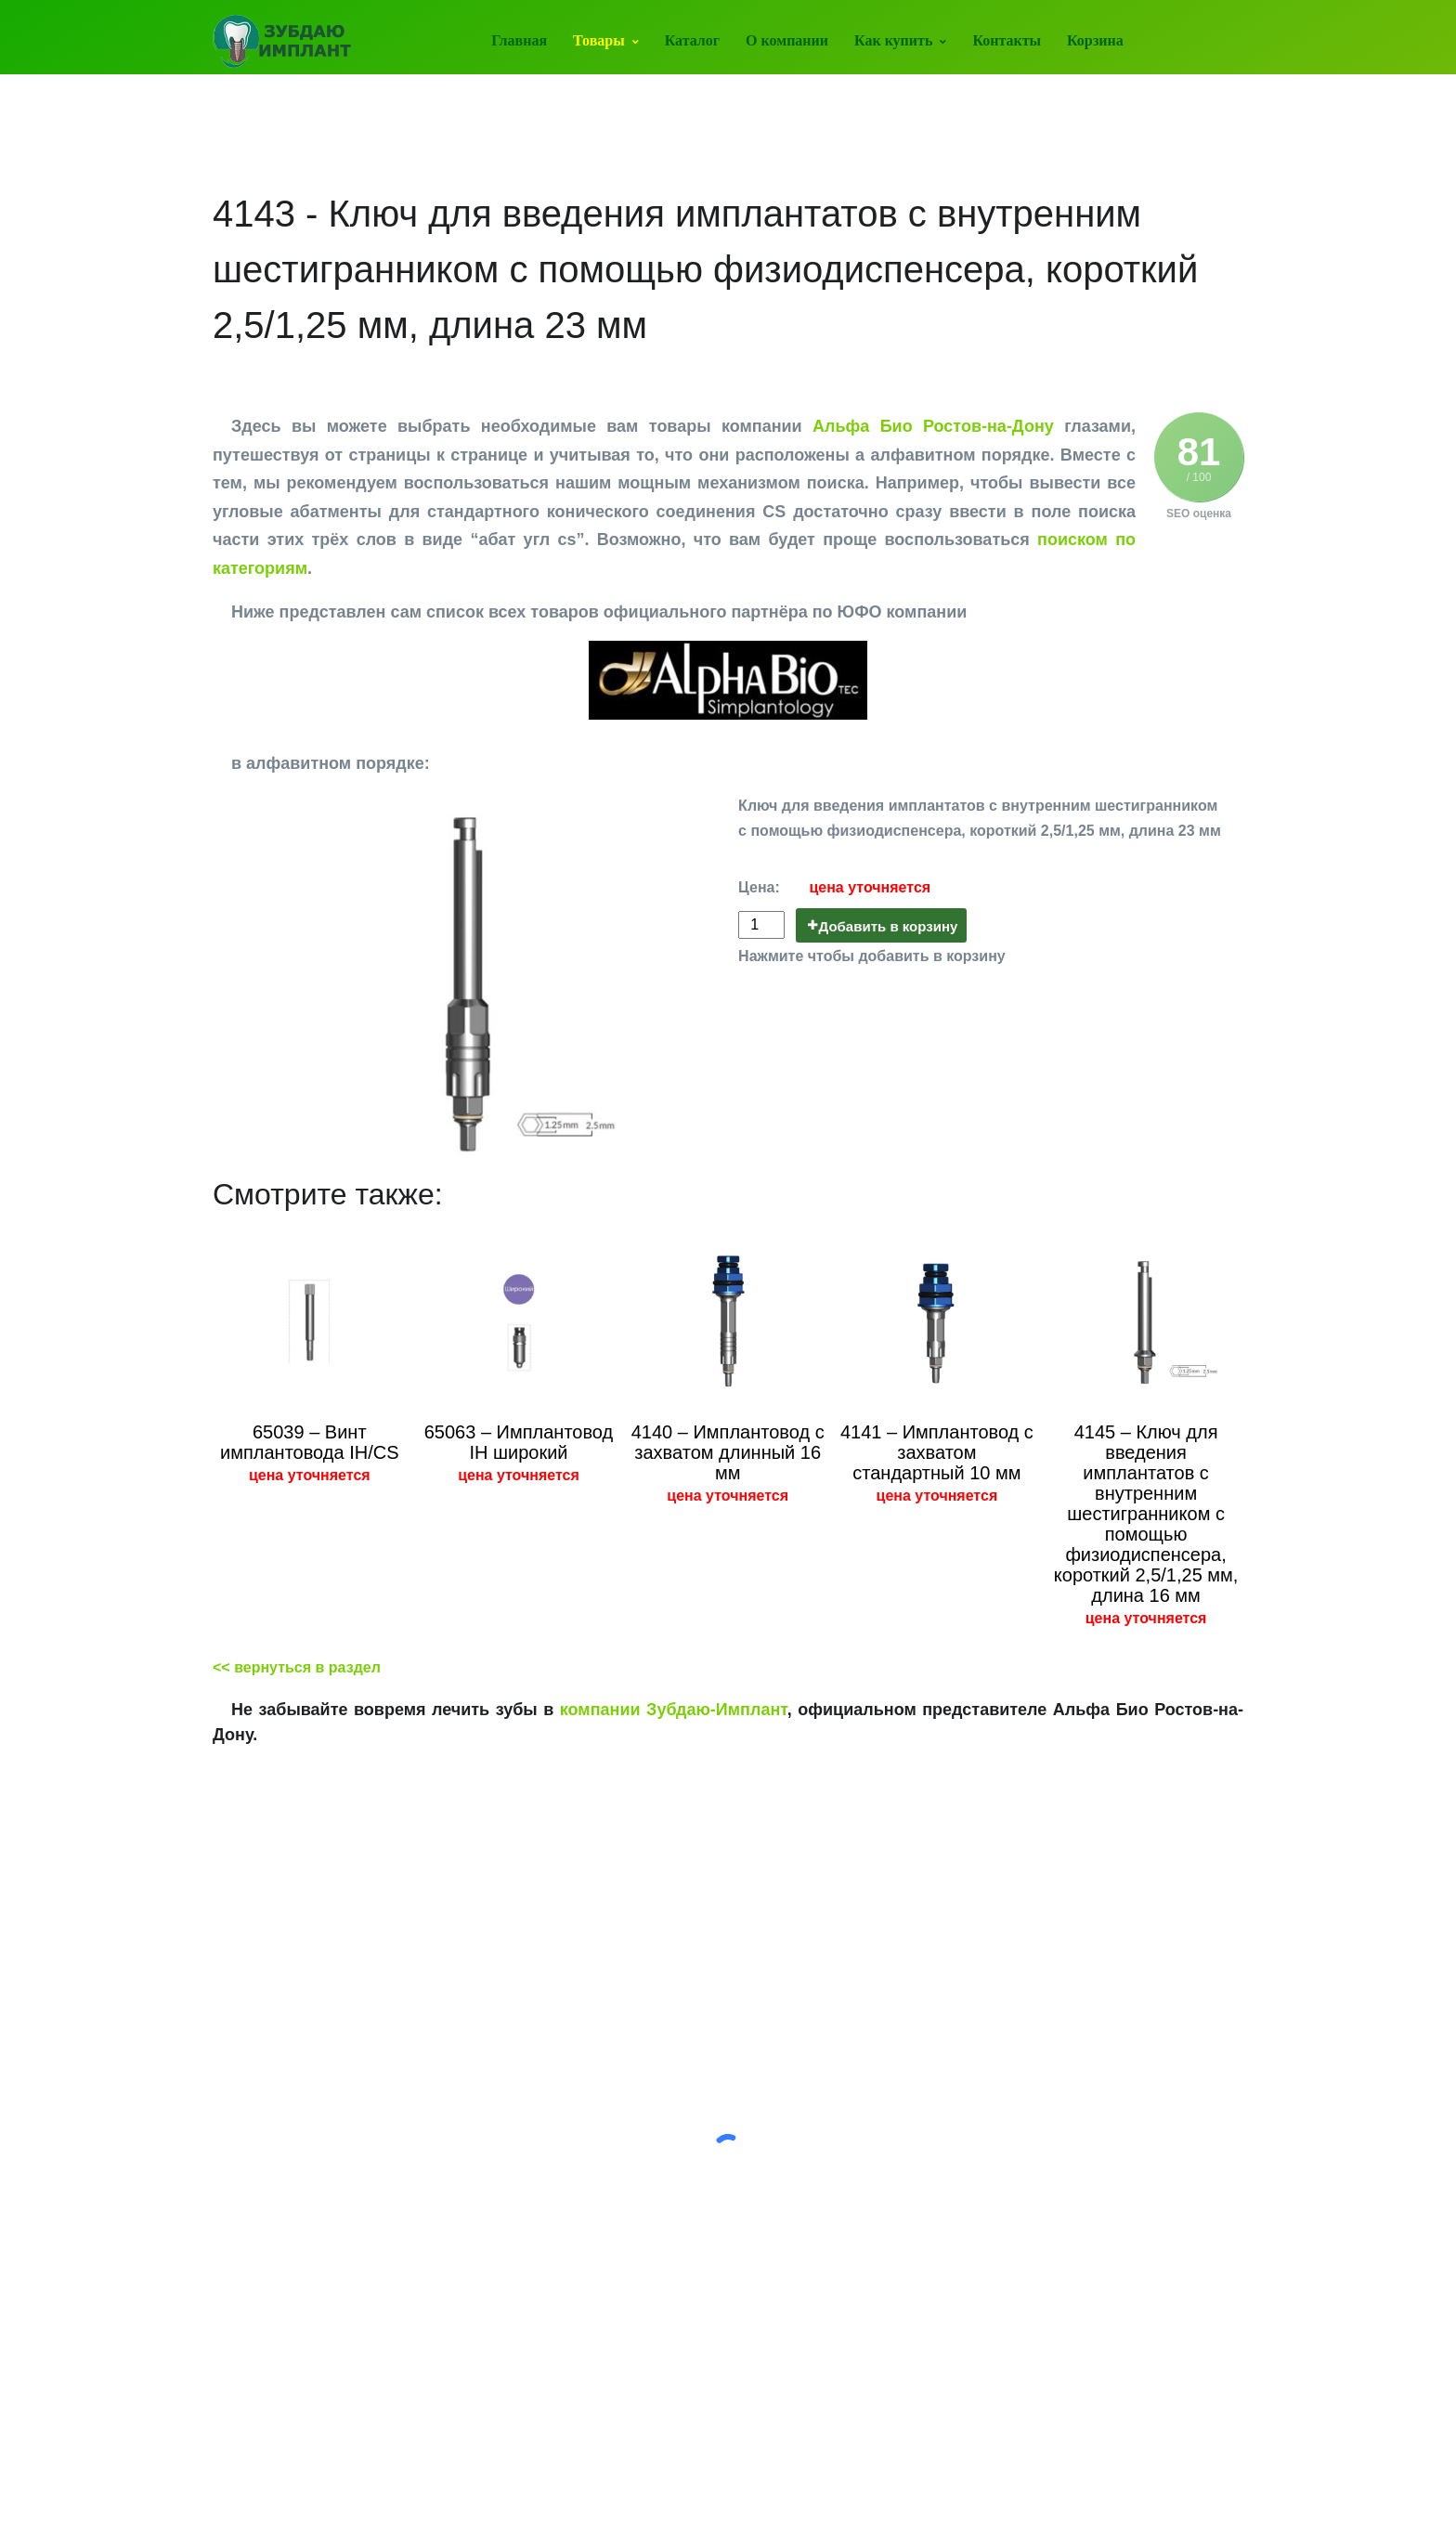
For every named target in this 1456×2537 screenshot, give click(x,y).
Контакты (1006, 40)
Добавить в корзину (888, 926)
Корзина (1095, 40)
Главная (519, 40)
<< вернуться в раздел (297, 1667)
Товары (599, 40)
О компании (787, 40)
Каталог (692, 40)
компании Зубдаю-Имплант (673, 1709)
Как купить (893, 40)
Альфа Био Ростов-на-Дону (933, 426)
